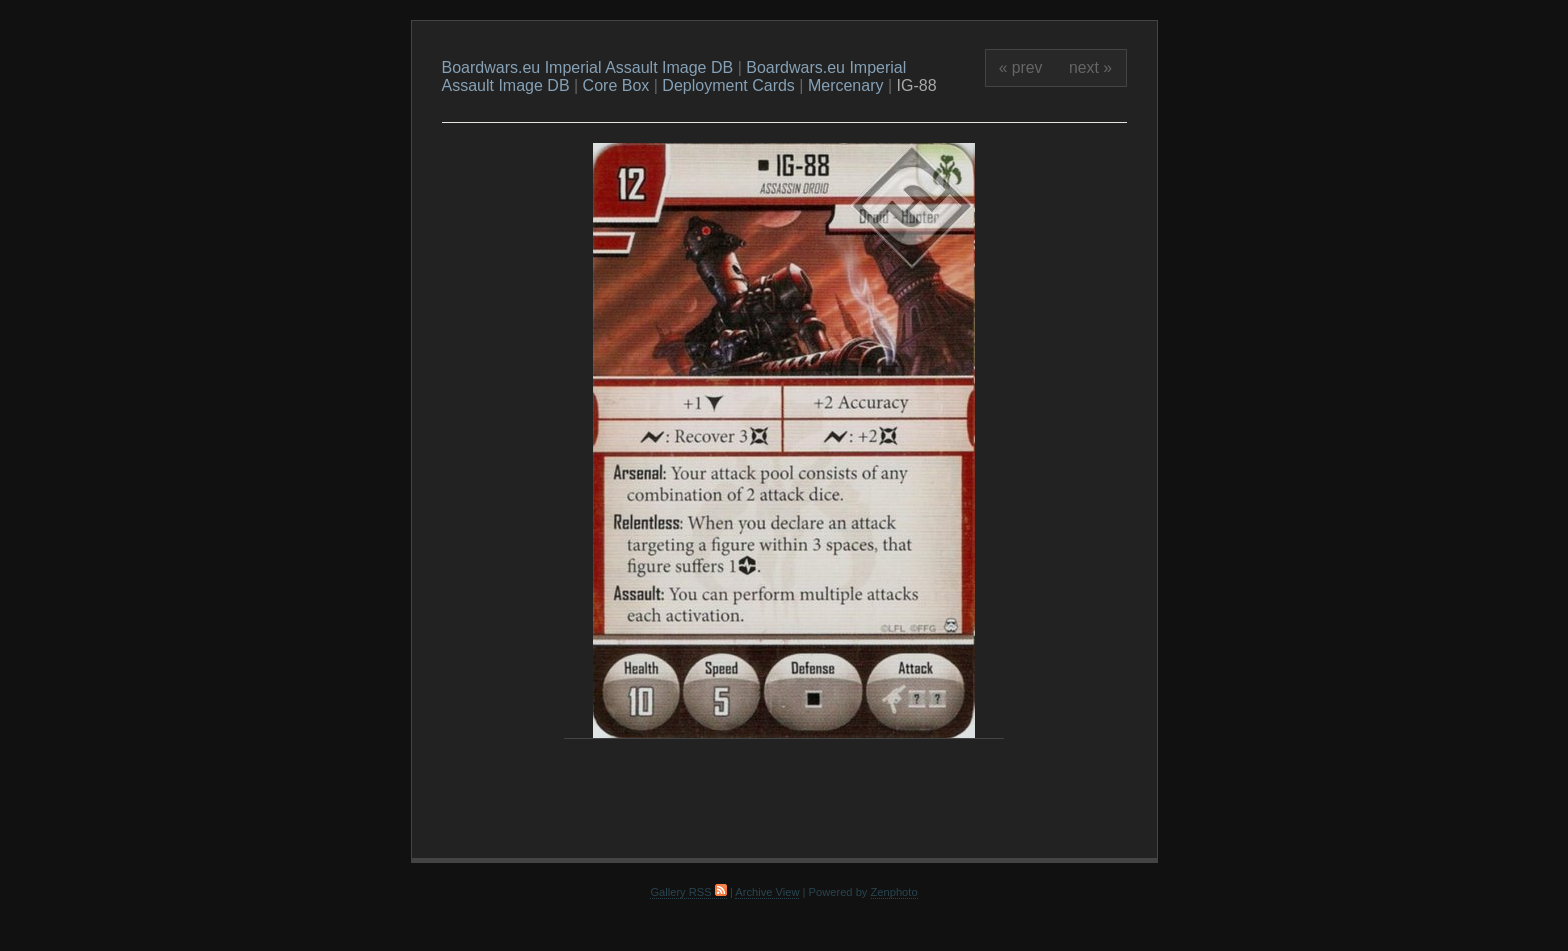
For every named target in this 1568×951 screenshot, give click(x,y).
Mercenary (846, 85)
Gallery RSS (688, 892)
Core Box (616, 85)
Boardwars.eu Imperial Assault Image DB (588, 67)
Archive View (767, 892)
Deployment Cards (728, 85)
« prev (1021, 67)
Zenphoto (894, 892)
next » (1090, 67)
